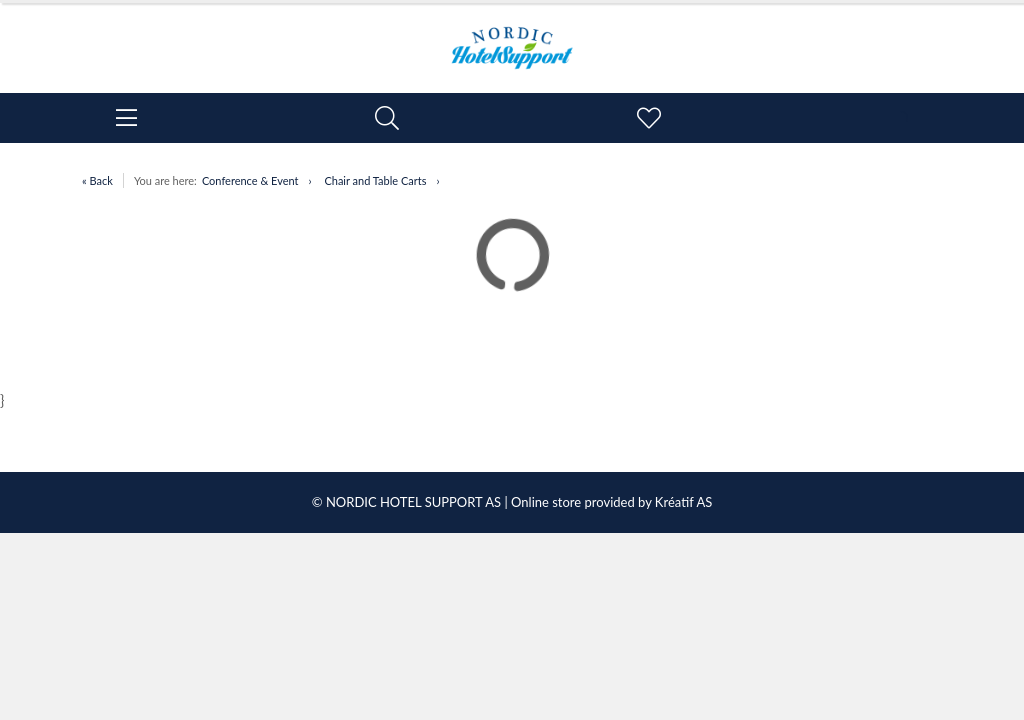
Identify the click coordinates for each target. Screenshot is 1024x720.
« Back (97, 180)
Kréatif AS (683, 502)
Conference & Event (250, 180)
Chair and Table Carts (375, 180)
